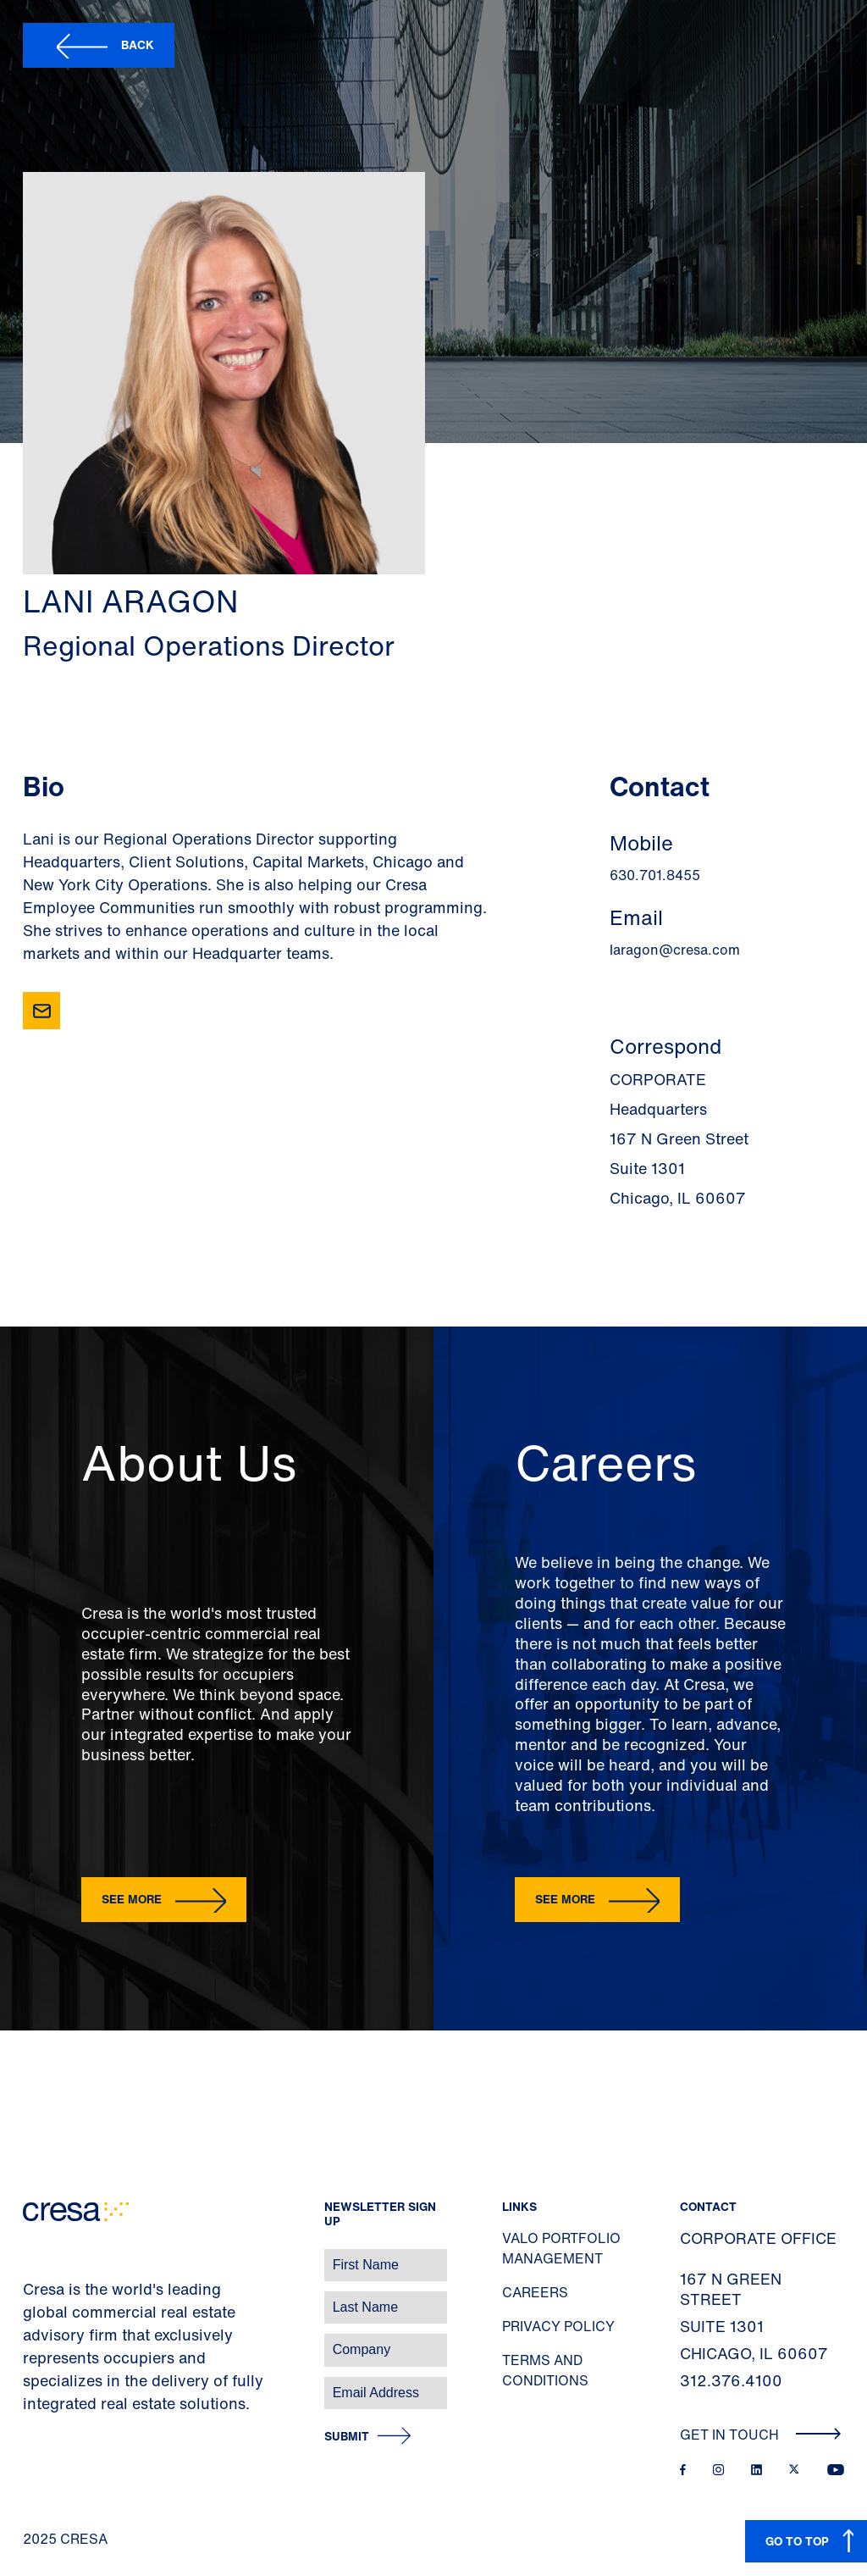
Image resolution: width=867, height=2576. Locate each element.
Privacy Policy (558, 2326)
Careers (535, 2292)
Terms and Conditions (545, 2370)
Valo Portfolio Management (561, 2248)
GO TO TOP (797, 2541)
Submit (346, 2436)
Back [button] (137, 44)
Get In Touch (761, 2434)
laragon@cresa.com (675, 949)
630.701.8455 (655, 875)
